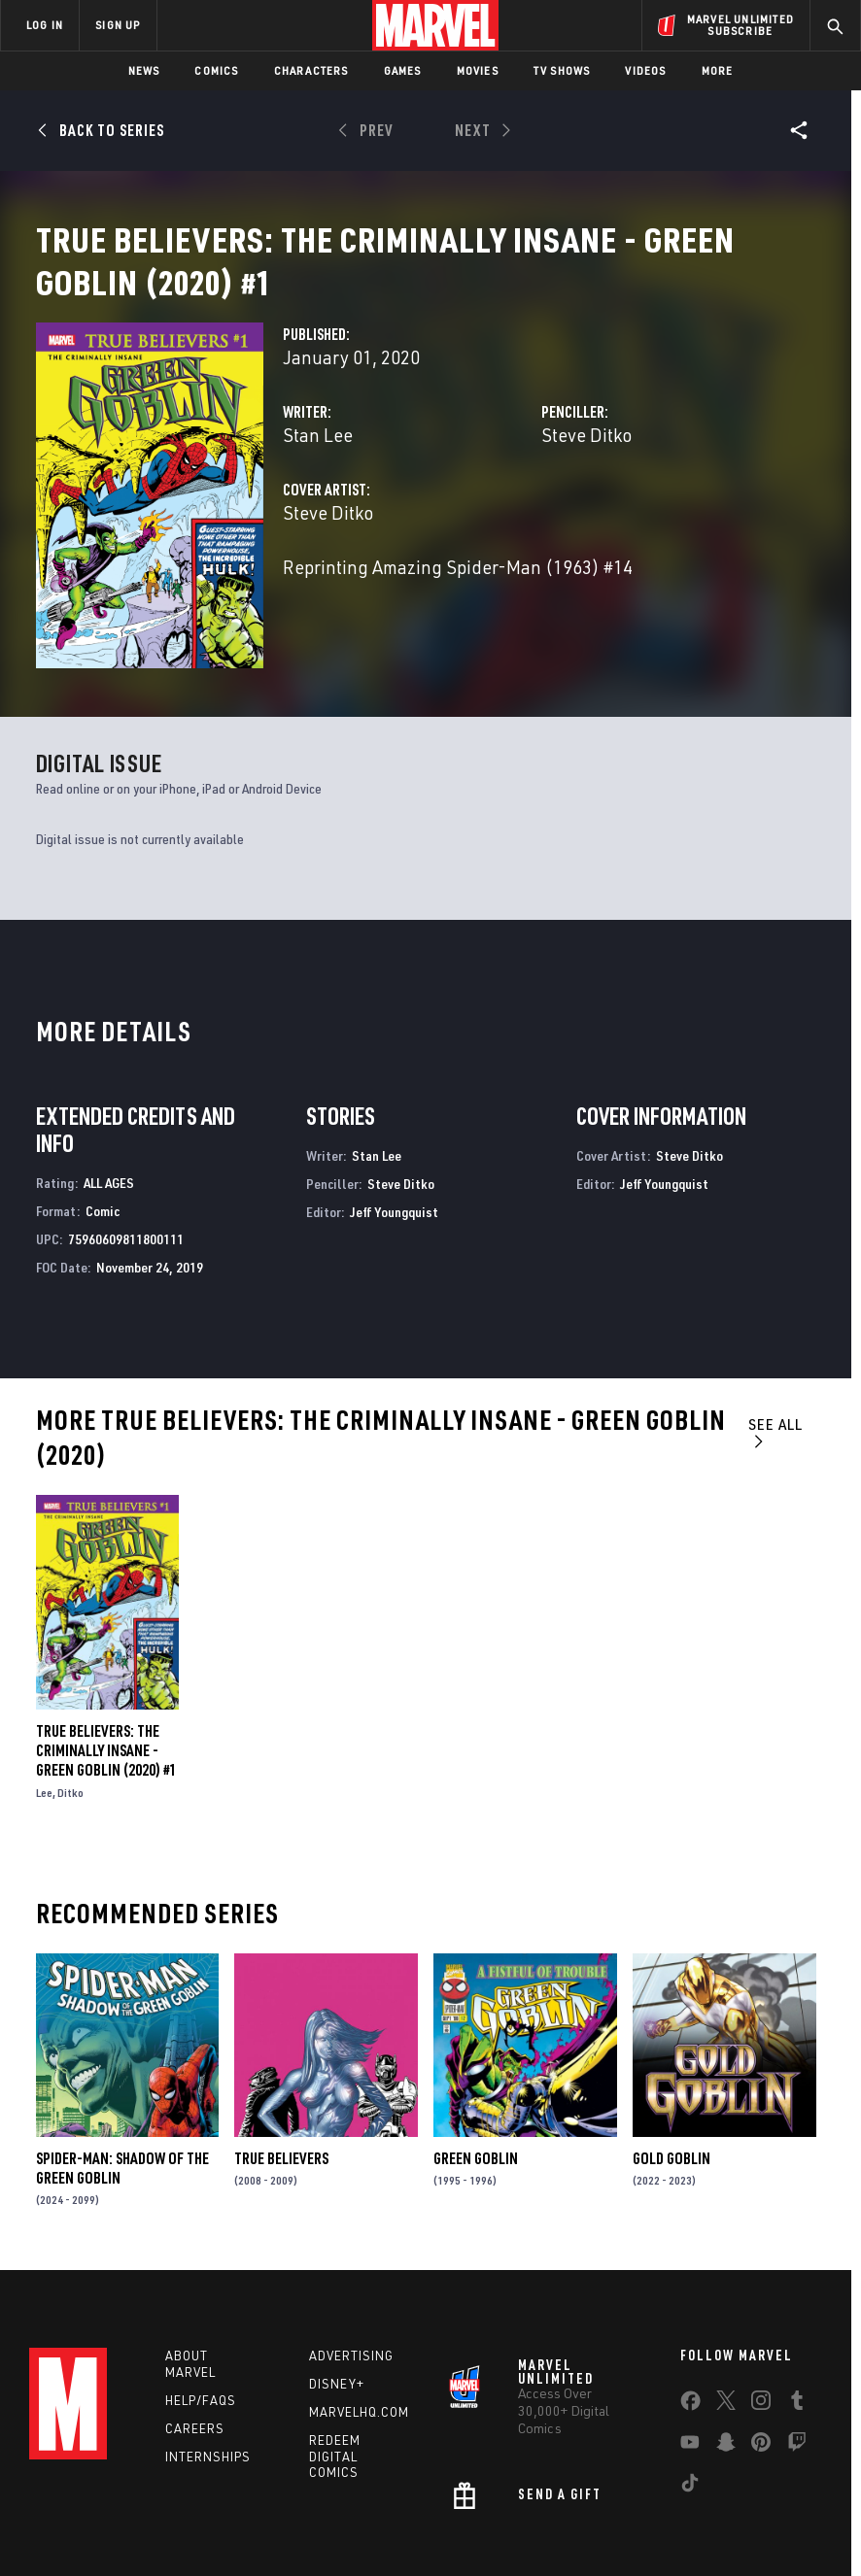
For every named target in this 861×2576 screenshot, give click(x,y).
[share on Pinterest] (761, 2379)
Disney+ (336, 2316)
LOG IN (44, 24)
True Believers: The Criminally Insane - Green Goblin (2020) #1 (106, 1684)
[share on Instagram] (761, 2337)
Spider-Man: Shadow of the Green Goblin (122, 2101)
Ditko (70, 1726)
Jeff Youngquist (394, 1144)
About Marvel (190, 2297)
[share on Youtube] (690, 2379)
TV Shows (562, 70)
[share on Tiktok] (690, 2419)
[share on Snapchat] (726, 2379)
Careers (194, 2361)
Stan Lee (318, 458)
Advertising (351, 2288)
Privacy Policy (170, 2546)
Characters (311, 70)
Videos (645, 70)
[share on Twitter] (726, 2337)
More (718, 70)
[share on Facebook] (690, 2338)
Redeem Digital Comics (335, 2389)
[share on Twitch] (797, 2379)
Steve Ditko (586, 458)
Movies (478, 70)
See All (775, 1365)
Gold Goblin (671, 2091)
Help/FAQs (200, 2333)
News (144, 70)
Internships (208, 2389)
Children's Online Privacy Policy (601, 2546)
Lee (44, 1726)
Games (403, 70)
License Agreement (753, 2546)
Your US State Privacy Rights (299, 2546)
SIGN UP (117, 24)
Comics (216, 70)
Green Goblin (475, 2091)
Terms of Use (82, 2546)
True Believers (281, 2091)
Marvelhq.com (359, 2345)
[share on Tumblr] (797, 2337)
